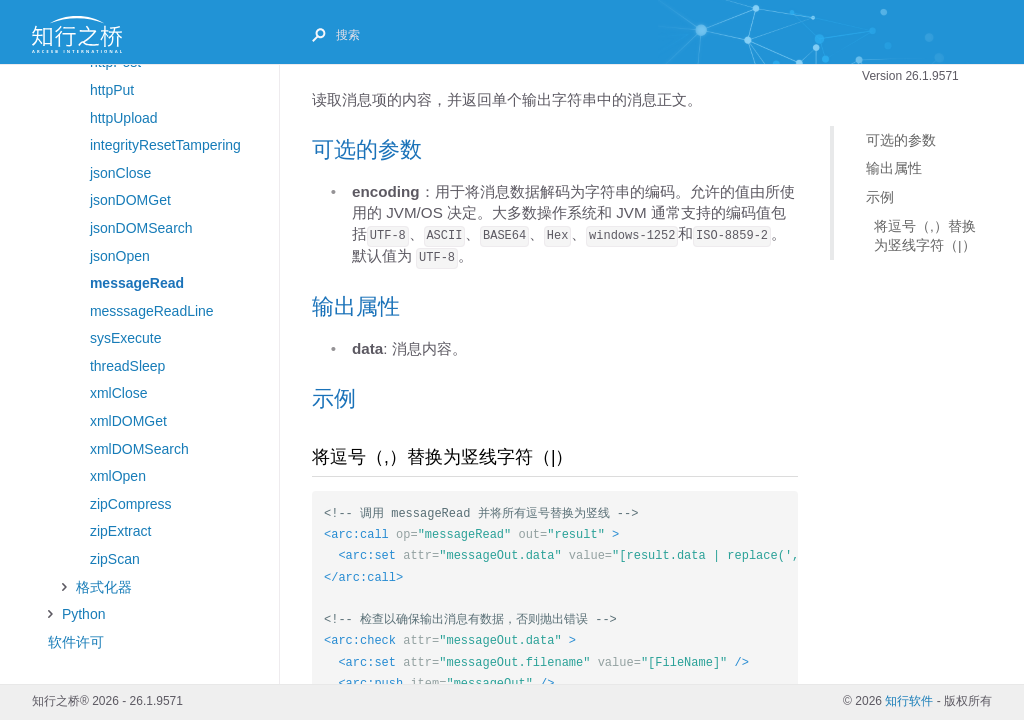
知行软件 (909, 701)
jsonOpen (120, 256)
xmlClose (119, 393)
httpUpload (124, 118)
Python (84, 614)
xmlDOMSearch (139, 449)
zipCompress (131, 504)
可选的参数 (901, 140)
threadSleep (128, 366)
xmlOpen (118, 476)
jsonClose (120, 173)
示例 (880, 197)
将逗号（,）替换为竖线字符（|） (925, 235)
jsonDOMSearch (141, 228)
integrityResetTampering (165, 145)
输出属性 (894, 168)
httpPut (112, 90)
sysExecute (126, 338)
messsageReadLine (152, 311)
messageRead (137, 283)
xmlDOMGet (128, 421)
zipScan (115, 559)
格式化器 (104, 587)
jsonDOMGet (130, 200)
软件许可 (76, 642)
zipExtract (120, 531)
